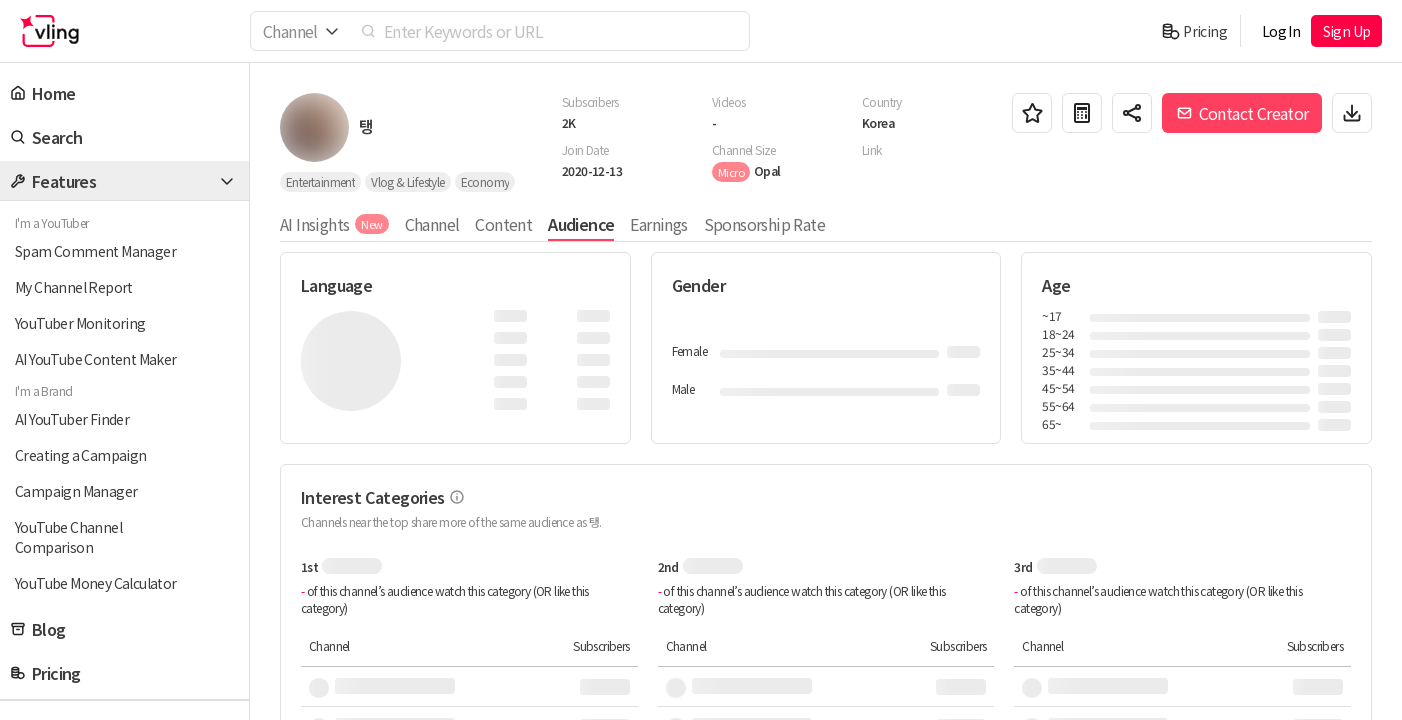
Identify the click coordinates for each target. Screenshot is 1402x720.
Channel (432, 224)
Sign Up (1347, 31)
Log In (1281, 31)
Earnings (658, 224)
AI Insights (334, 224)
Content (503, 224)
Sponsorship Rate (764, 224)
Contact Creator (1242, 113)
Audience (581, 224)
